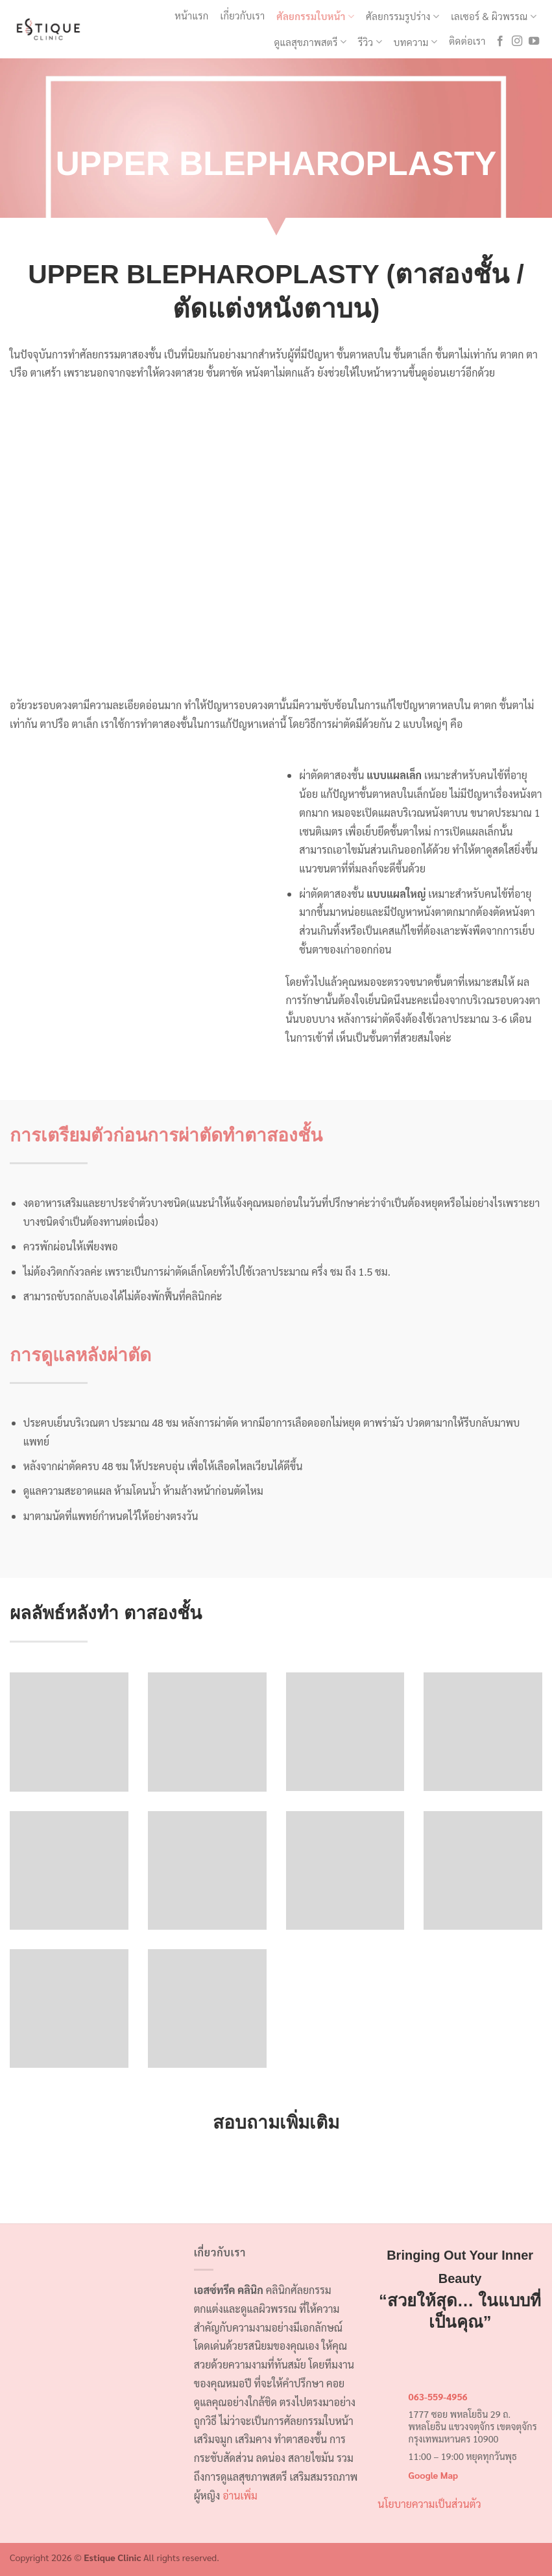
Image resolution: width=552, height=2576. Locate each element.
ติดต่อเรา (467, 40)
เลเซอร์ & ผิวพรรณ (493, 16)
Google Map (434, 2475)
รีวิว (370, 42)
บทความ (415, 42)
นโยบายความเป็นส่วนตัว (429, 2504)
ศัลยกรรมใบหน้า (315, 16)
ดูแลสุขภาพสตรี (310, 42)
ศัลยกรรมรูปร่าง (402, 16)
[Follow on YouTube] (534, 41)
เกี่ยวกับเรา (243, 15)
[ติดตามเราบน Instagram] (517, 41)
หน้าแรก (191, 15)
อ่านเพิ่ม (240, 2495)
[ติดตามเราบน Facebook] (500, 41)
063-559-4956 (438, 2396)
